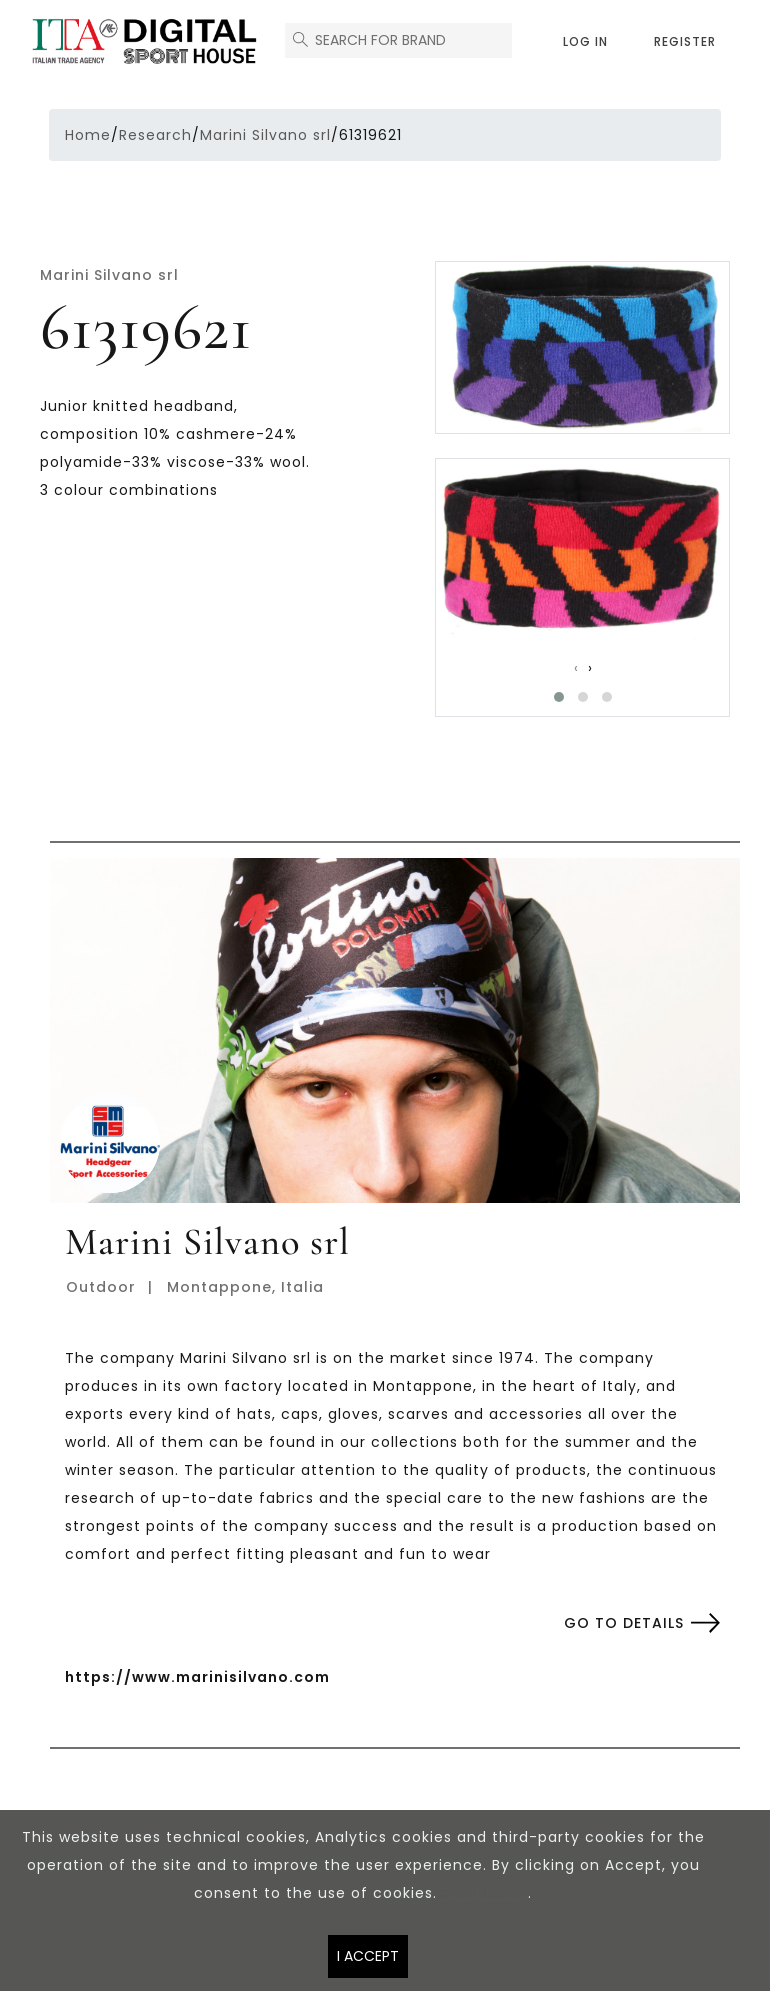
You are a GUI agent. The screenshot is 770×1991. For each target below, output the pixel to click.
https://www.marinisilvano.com (197, 1677)
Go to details (624, 1623)
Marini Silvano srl (265, 135)
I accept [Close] (368, 1956)
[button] (559, 697)
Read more (485, 1893)
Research (155, 135)
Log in (585, 41)
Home (88, 135)
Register (685, 41)
